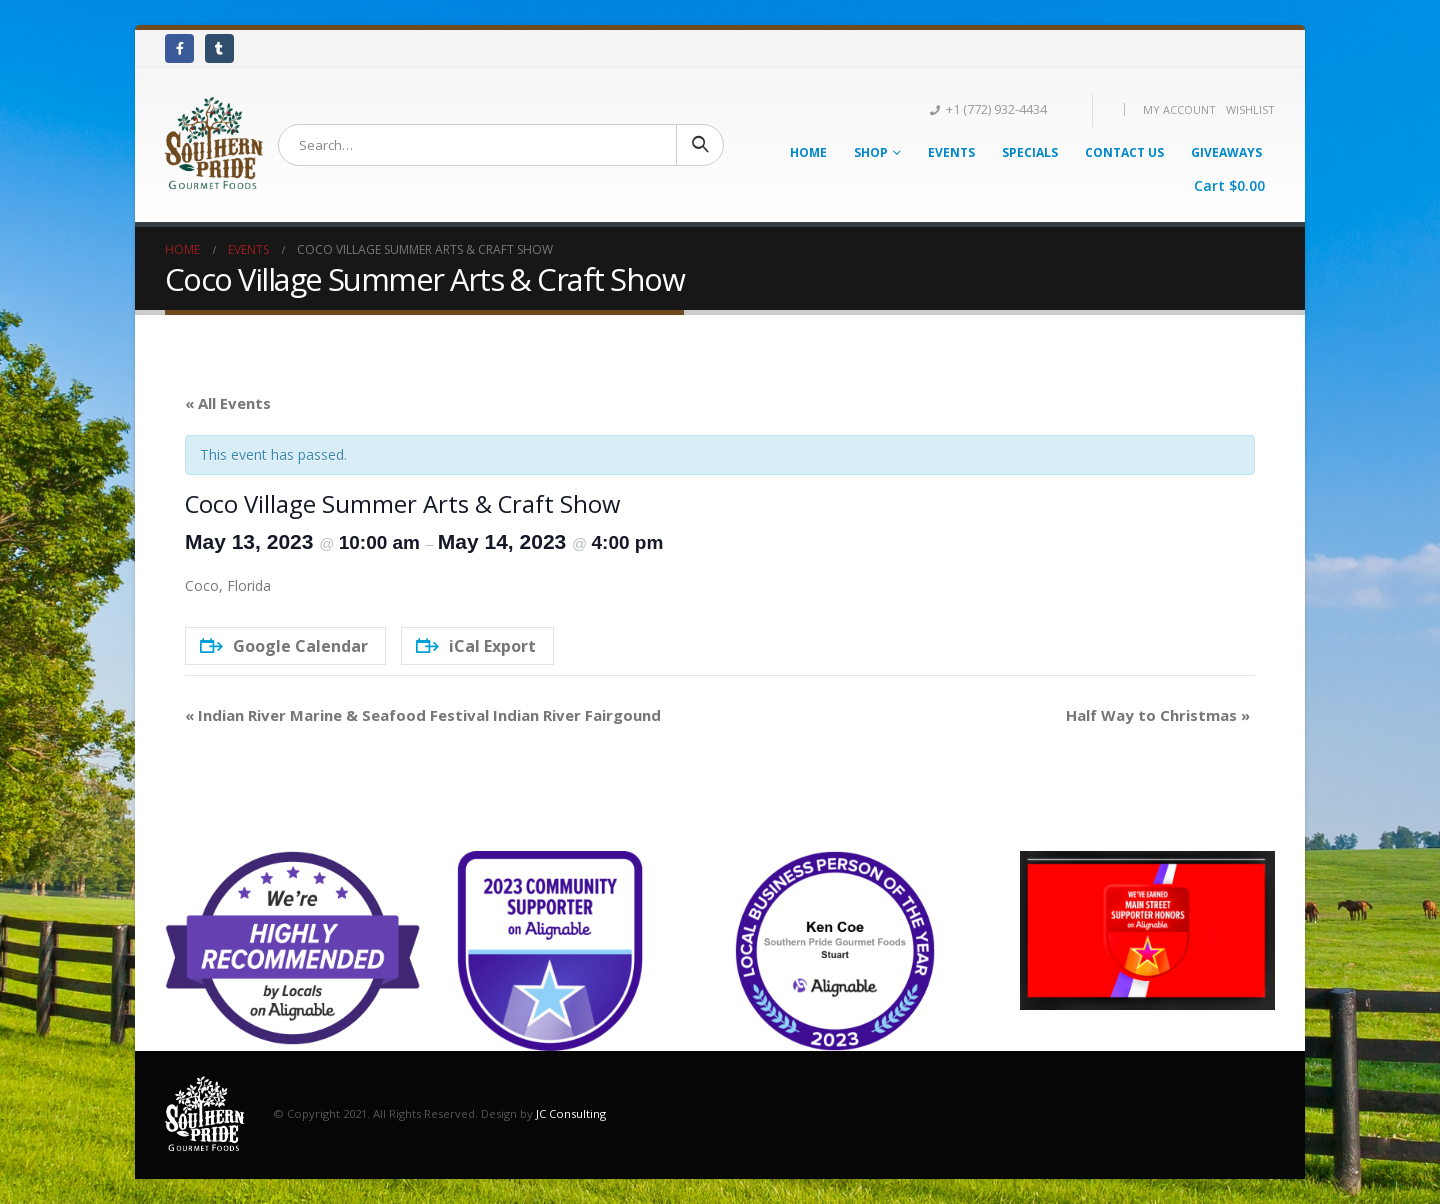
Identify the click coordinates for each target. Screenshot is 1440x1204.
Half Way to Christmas (1158, 715)
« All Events (228, 403)
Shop (871, 152)
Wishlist (1250, 109)
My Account (1179, 109)
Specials (1030, 152)
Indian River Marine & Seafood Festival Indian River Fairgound (423, 715)
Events (951, 152)
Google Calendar (284, 646)
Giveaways (1226, 152)
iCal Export (476, 646)
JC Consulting (571, 1113)
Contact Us (1124, 152)
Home (808, 152)
